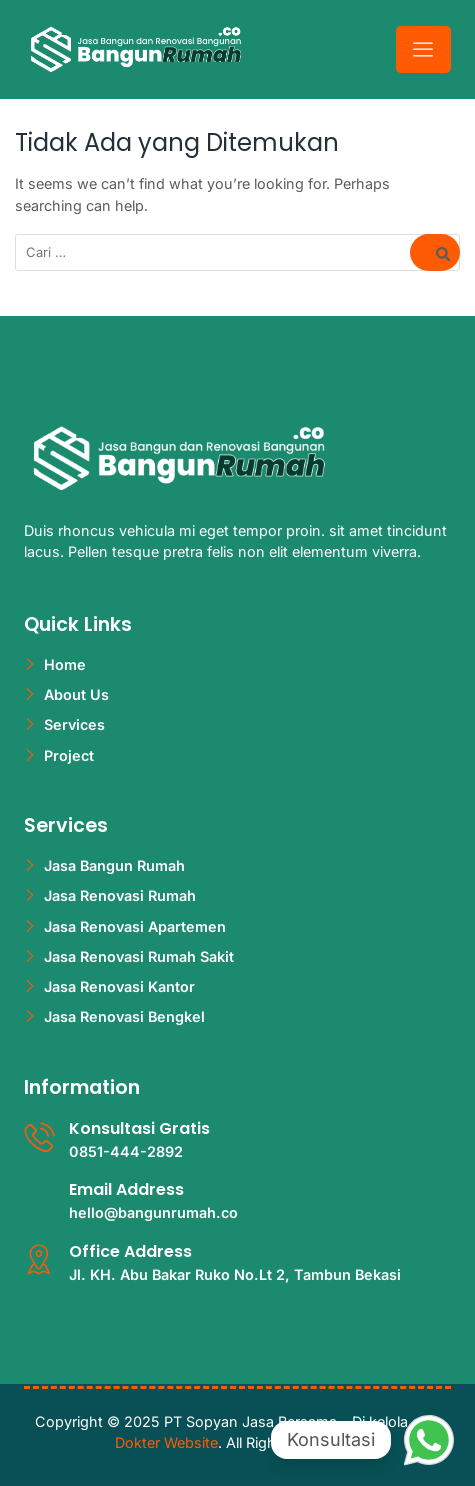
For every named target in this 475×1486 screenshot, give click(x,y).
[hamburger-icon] (423, 49)
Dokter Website (166, 1442)
